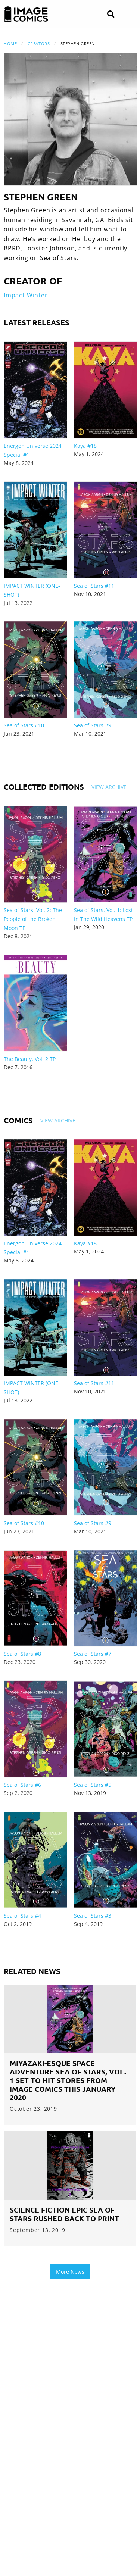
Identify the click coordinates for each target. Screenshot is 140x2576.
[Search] (110, 14)
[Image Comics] (26, 14)
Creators (39, 43)
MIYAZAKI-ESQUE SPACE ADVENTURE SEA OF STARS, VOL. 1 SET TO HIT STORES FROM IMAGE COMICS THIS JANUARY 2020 (68, 2080)
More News (70, 2271)
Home (10, 43)
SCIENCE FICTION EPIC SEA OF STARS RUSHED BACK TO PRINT (64, 2214)
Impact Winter (25, 295)
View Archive (109, 786)
